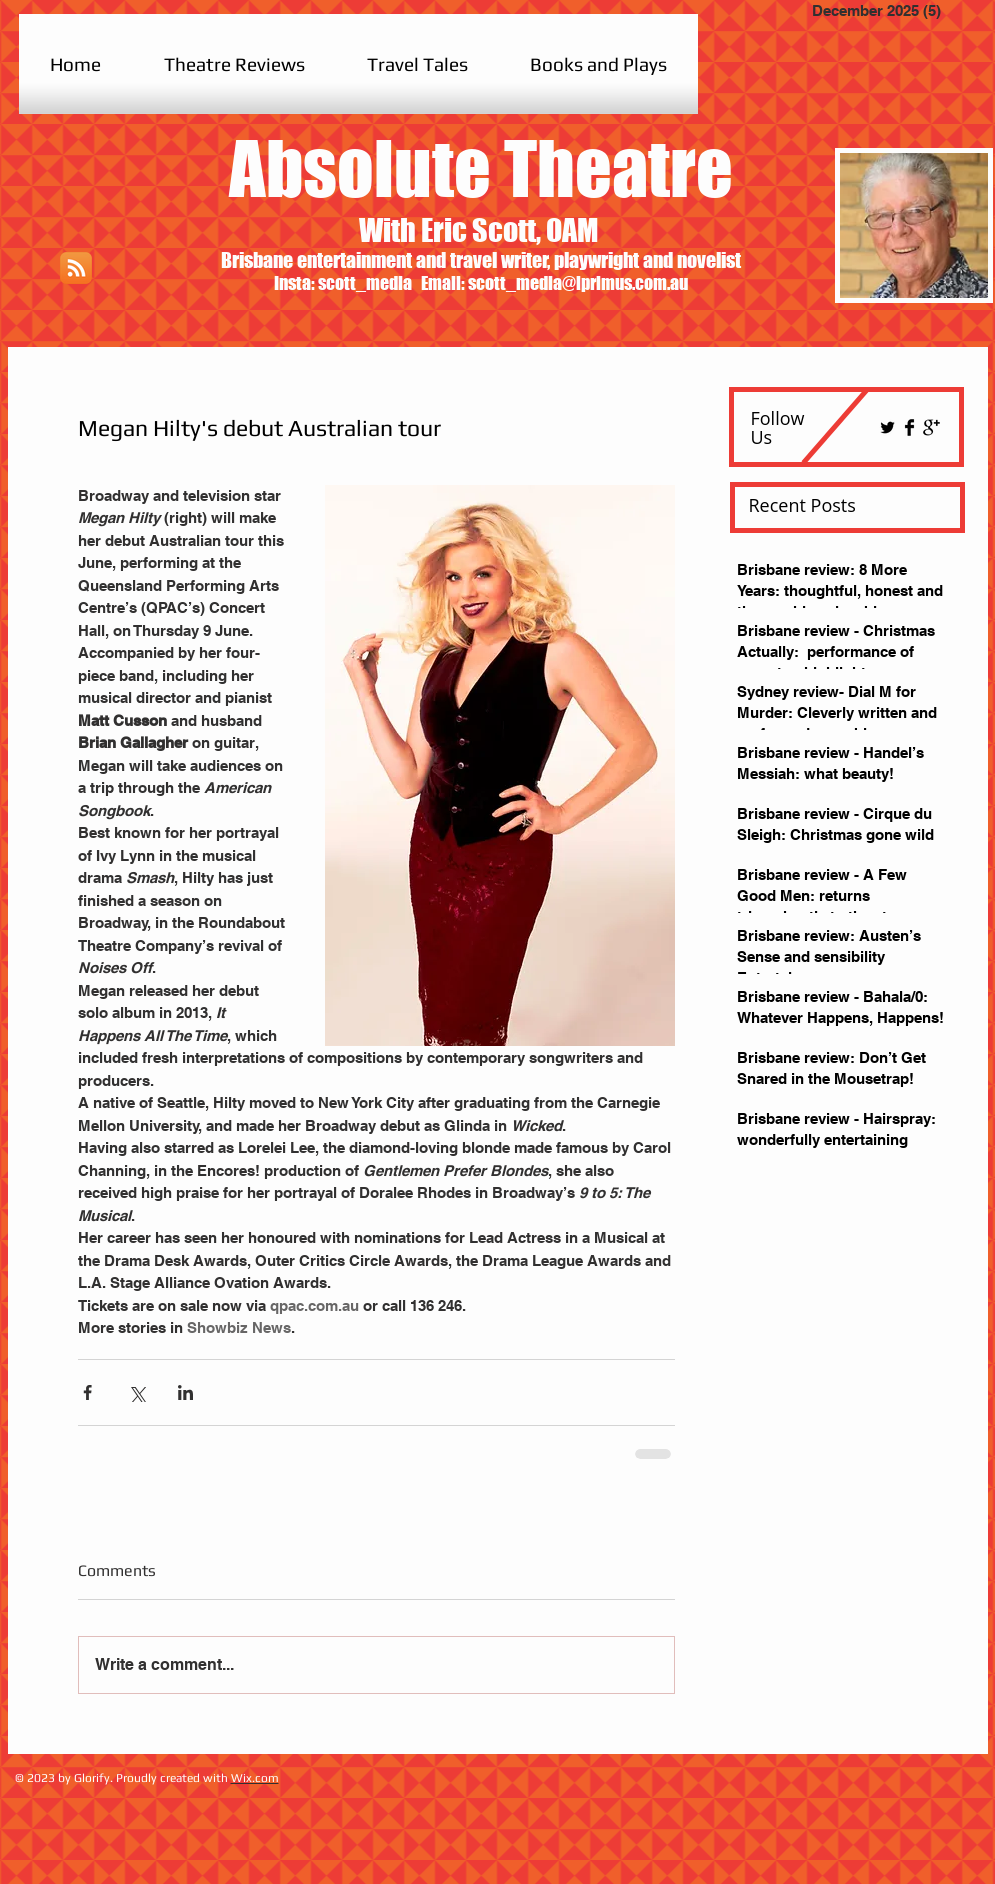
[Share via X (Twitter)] (136, 1392)
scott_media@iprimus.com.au (578, 283)
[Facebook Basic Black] (909, 427)
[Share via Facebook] (87, 1392)
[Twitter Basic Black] (887, 427)
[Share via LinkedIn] (185, 1392)
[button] (234, 64)
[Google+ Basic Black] (931, 427)
